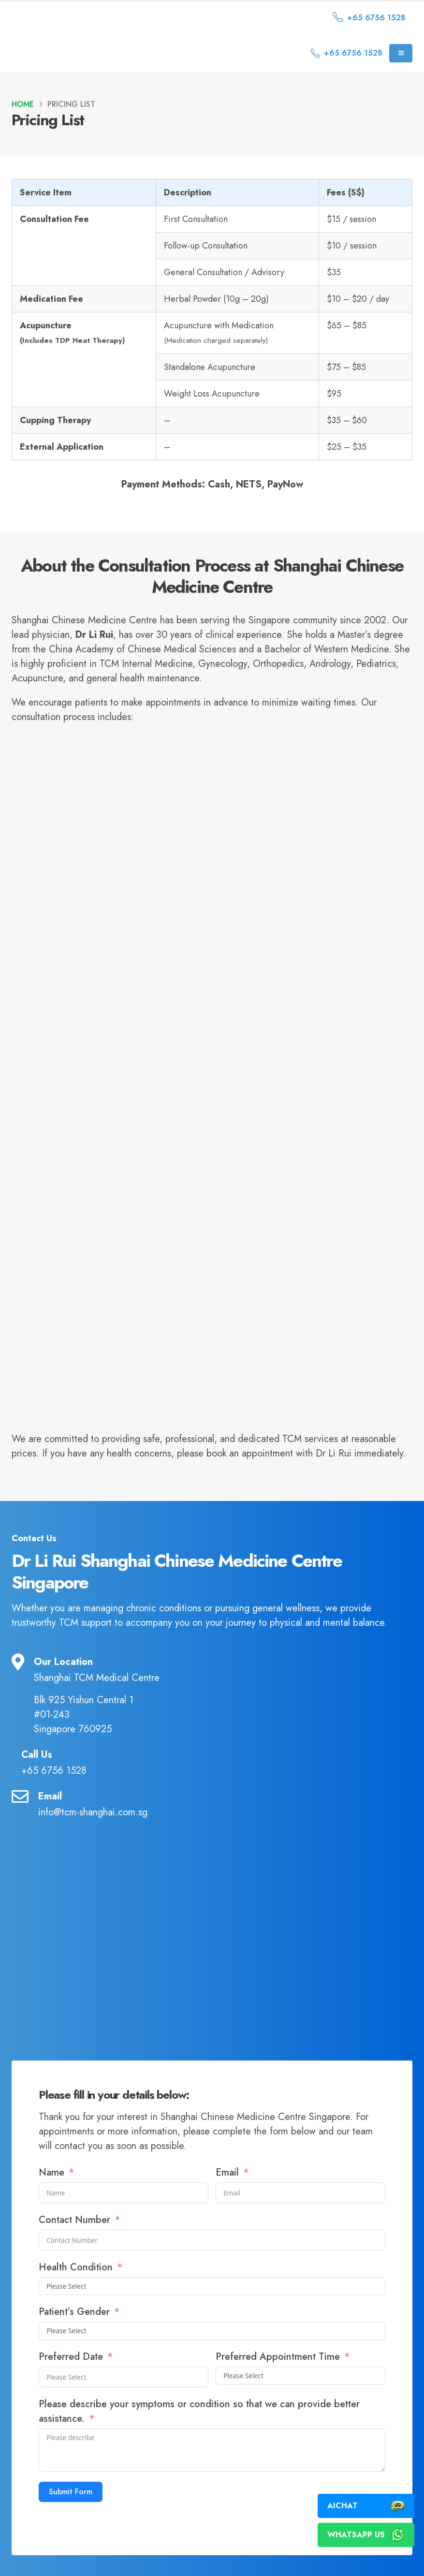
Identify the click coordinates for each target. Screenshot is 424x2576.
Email (229, 2172)
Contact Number (76, 2220)
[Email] (212, 1804)
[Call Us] (212, 1762)
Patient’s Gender (76, 2312)
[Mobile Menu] (400, 53)
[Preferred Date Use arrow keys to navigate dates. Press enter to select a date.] (123, 2377)
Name (51, 2172)
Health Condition (76, 2267)
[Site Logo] (94, 17)
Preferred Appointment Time (278, 2357)
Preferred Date (71, 2357)
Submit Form (70, 2491)
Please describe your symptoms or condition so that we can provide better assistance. (199, 2411)
